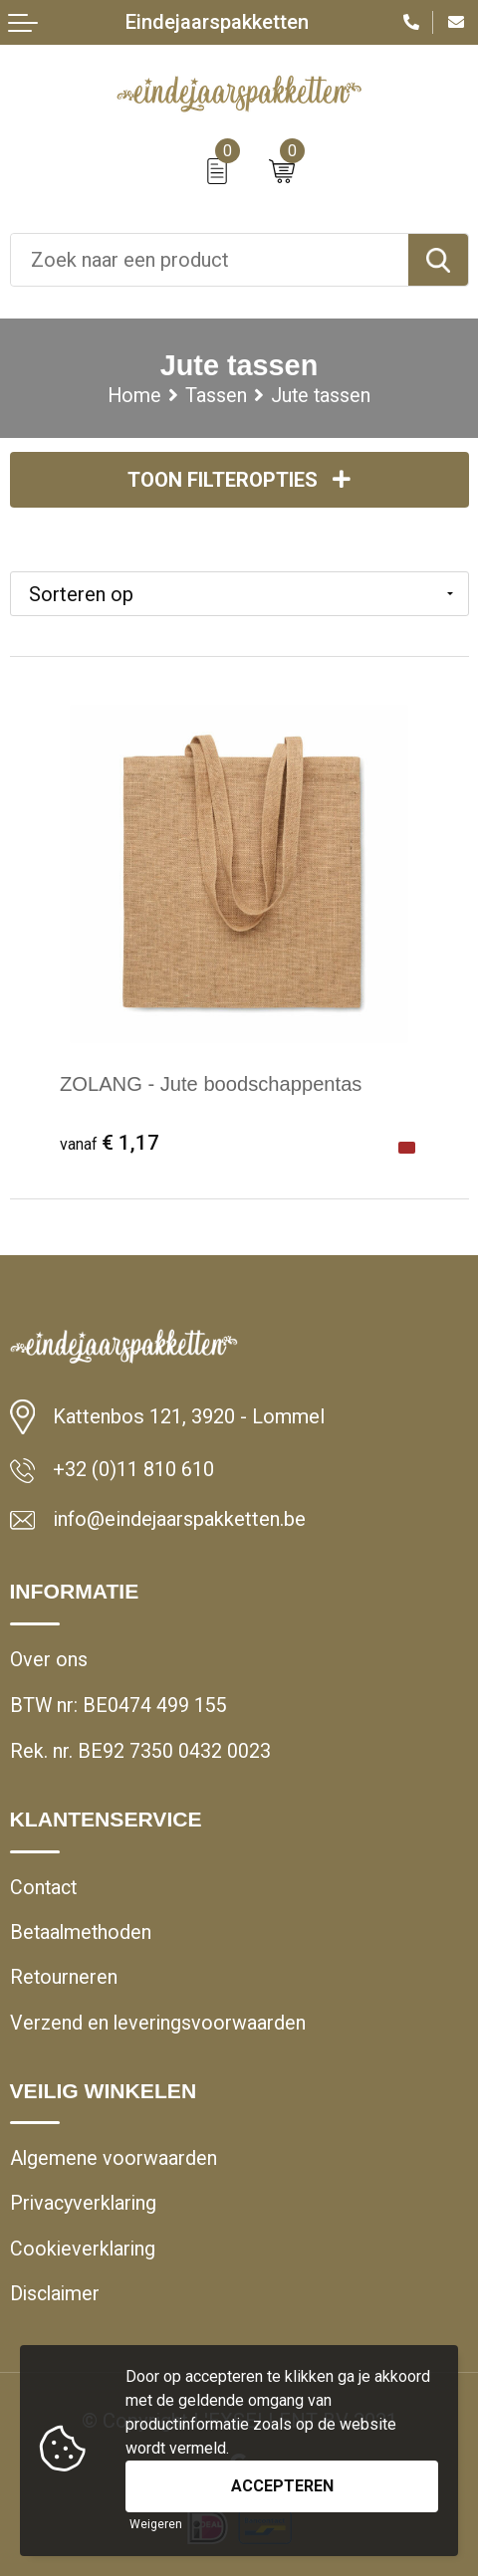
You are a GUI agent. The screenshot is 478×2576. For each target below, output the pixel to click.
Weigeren (155, 2524)
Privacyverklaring (83, 2204)
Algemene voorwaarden (113, 2158)
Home (134, 395)
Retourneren (64, 1977)
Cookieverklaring (82, 2249)
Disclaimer (55, 2293)
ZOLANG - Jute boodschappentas (211, 1084)
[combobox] (209, 260)
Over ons (49, 1659)
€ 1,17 (109, 1143)
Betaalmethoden (80, 1932)
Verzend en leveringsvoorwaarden (158, 2023)
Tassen (216, 395)
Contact (43, 1887)
